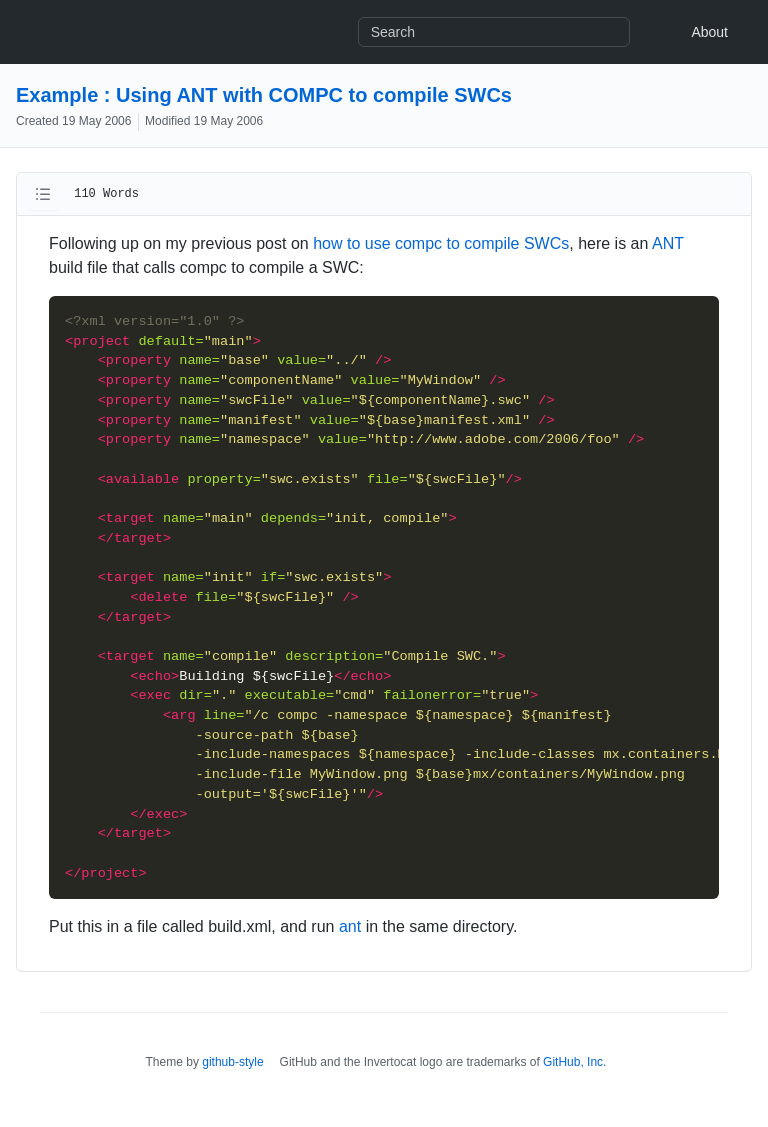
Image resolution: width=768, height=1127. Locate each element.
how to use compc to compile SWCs (441, 243)
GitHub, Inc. (574, 1062)
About (709, 32)
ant (350, 926)
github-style (232, 1062)
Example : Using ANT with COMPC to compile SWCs (264, 95)
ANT (668, 243)
